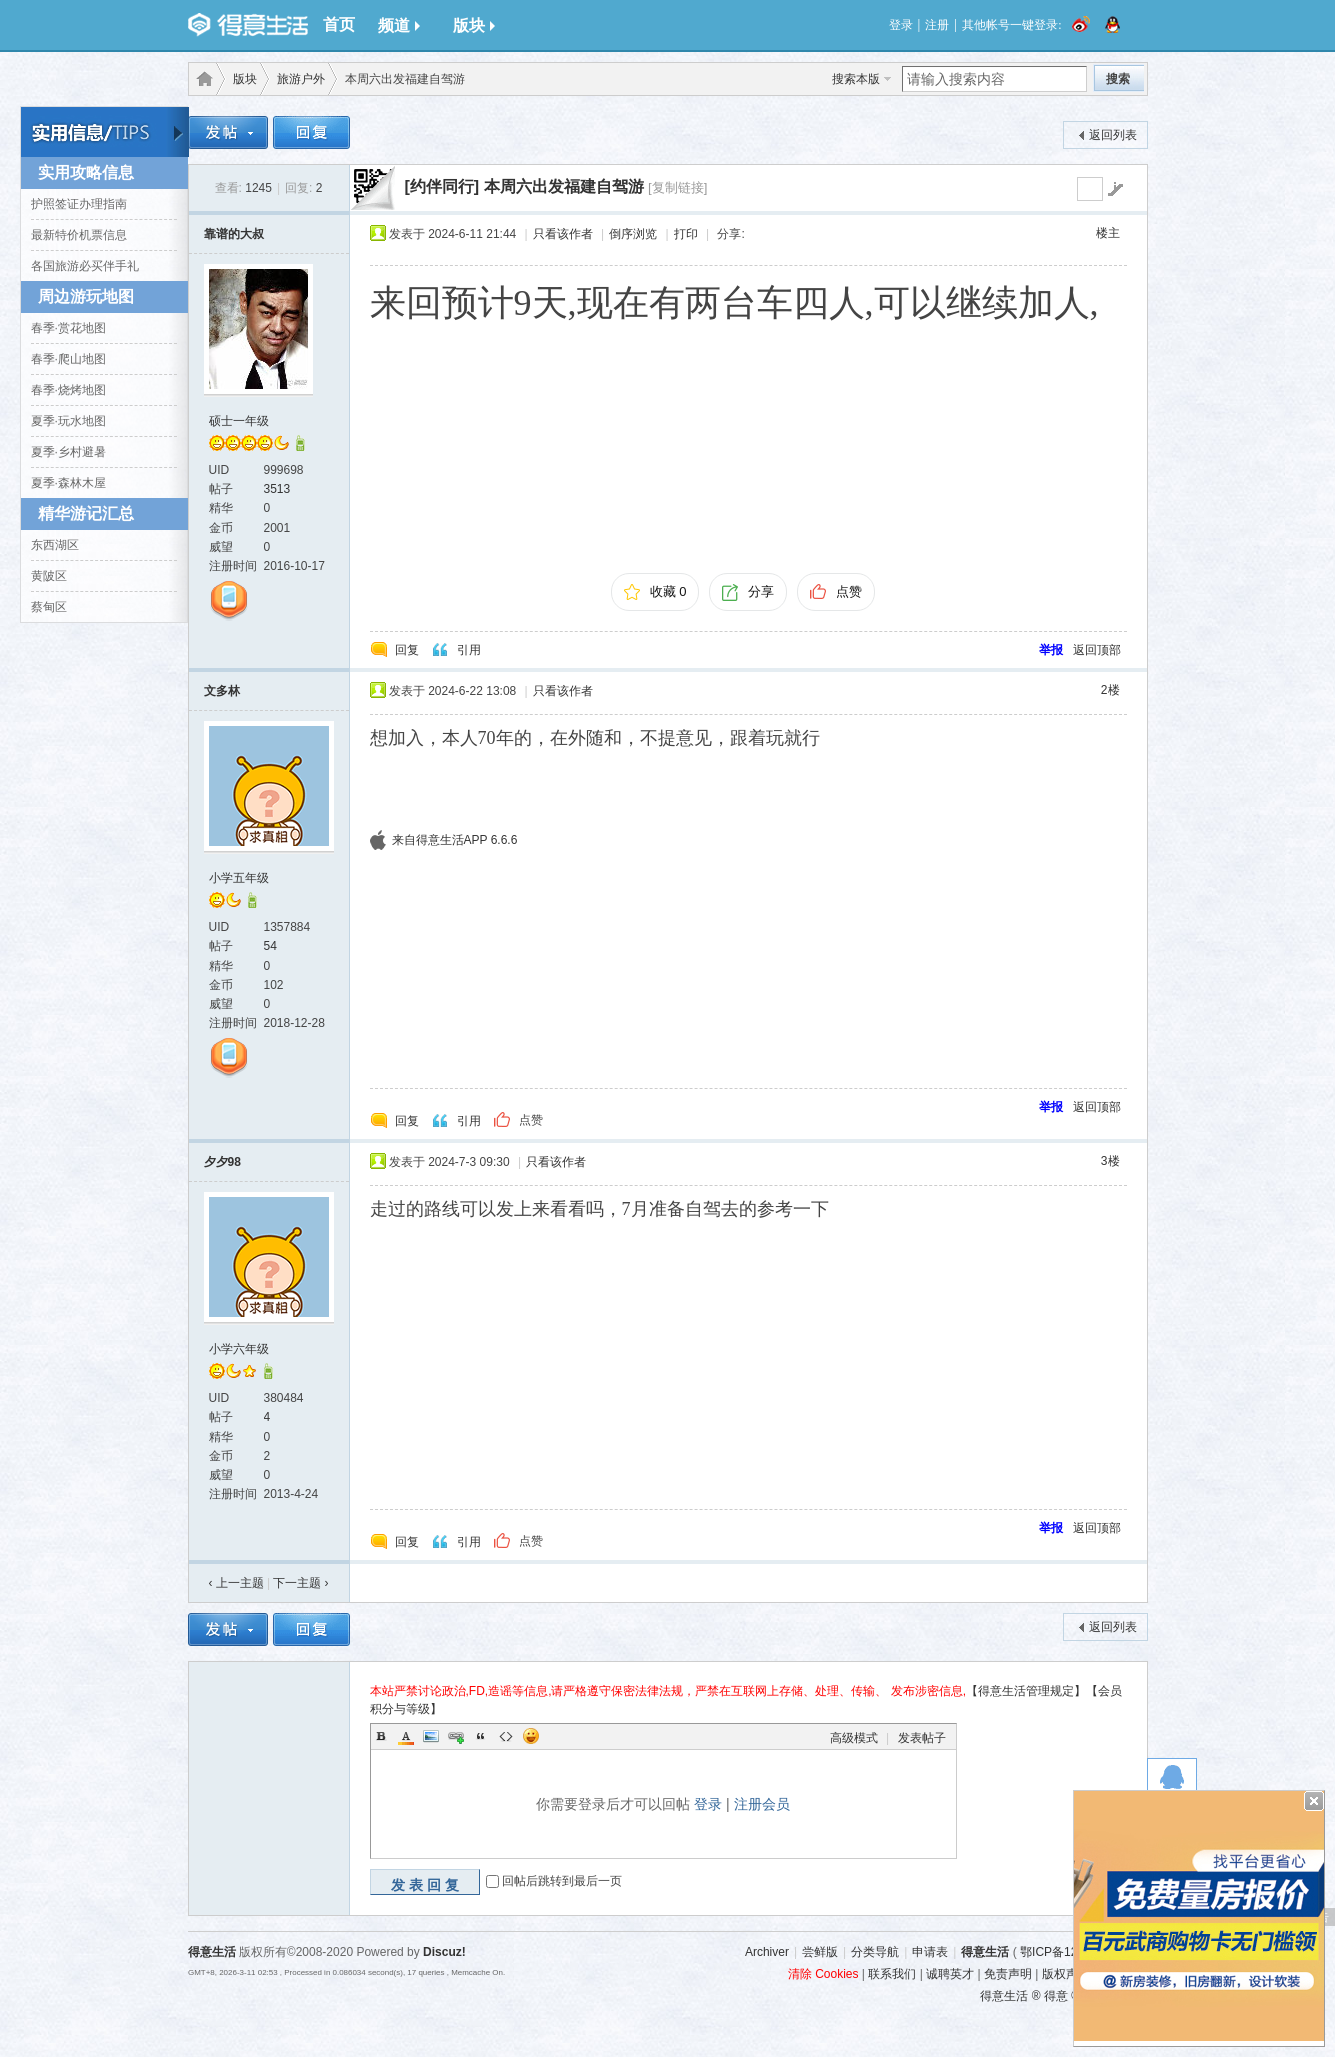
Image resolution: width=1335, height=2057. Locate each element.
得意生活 (985, 1952)
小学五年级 (239, 878)
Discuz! (444, 1952)
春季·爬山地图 (68, 359)
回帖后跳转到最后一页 (562, 1882)
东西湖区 (55, 545)
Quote (481, 1736)
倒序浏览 (633, 234)
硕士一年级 (239, 421)
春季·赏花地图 (68, 328)
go (1115, 189)
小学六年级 (239, 1349)
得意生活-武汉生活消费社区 (201, 79)
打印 (686, 234)
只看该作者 (563, 234)
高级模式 (854, 1738)
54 (270, 946)
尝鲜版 (820, 1952)
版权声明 (1066, 1974)
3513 (277, 489)
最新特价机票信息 (79, 235)
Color (406, 1736)
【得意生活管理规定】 (1026, 1691)
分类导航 (875, 1952)
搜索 (1118, 79)
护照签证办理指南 (79, 204)
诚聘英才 (950, 1974)
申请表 (930, 1952)
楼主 (1108, 233)
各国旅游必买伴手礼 (85, 266)
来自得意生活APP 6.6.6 (455, 840)
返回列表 (1113, 135)
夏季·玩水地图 (68, 421)
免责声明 (1008, 1974)
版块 (474, 25)
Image (431, 1736)
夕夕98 (222, 1162)
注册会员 (762, 1804)
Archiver (767, 1952)
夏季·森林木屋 (68, 483)
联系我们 (892, 1974)
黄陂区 (49, 576)
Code (506, 1736)
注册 (937, 25)
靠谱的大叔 (234, 234)
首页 (339, 24)
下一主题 (300, 1583)
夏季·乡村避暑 (68, 452)
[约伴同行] (442, 186)
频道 (399, 25)
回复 (407, 650)
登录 (901, 25)
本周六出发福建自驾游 (564, 186)
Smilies (531, 1736)
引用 (469, 650)
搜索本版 (856, 79)
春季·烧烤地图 (68, 390)
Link (456, 1736)
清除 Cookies (823, 1974)
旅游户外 (301, 79)
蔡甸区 (49, 607)
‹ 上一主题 (236, 1583)
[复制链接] (677, 187)
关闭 (1314, 1801)
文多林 (222, 691)
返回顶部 (1097, 650)
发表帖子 (922, 1738)
